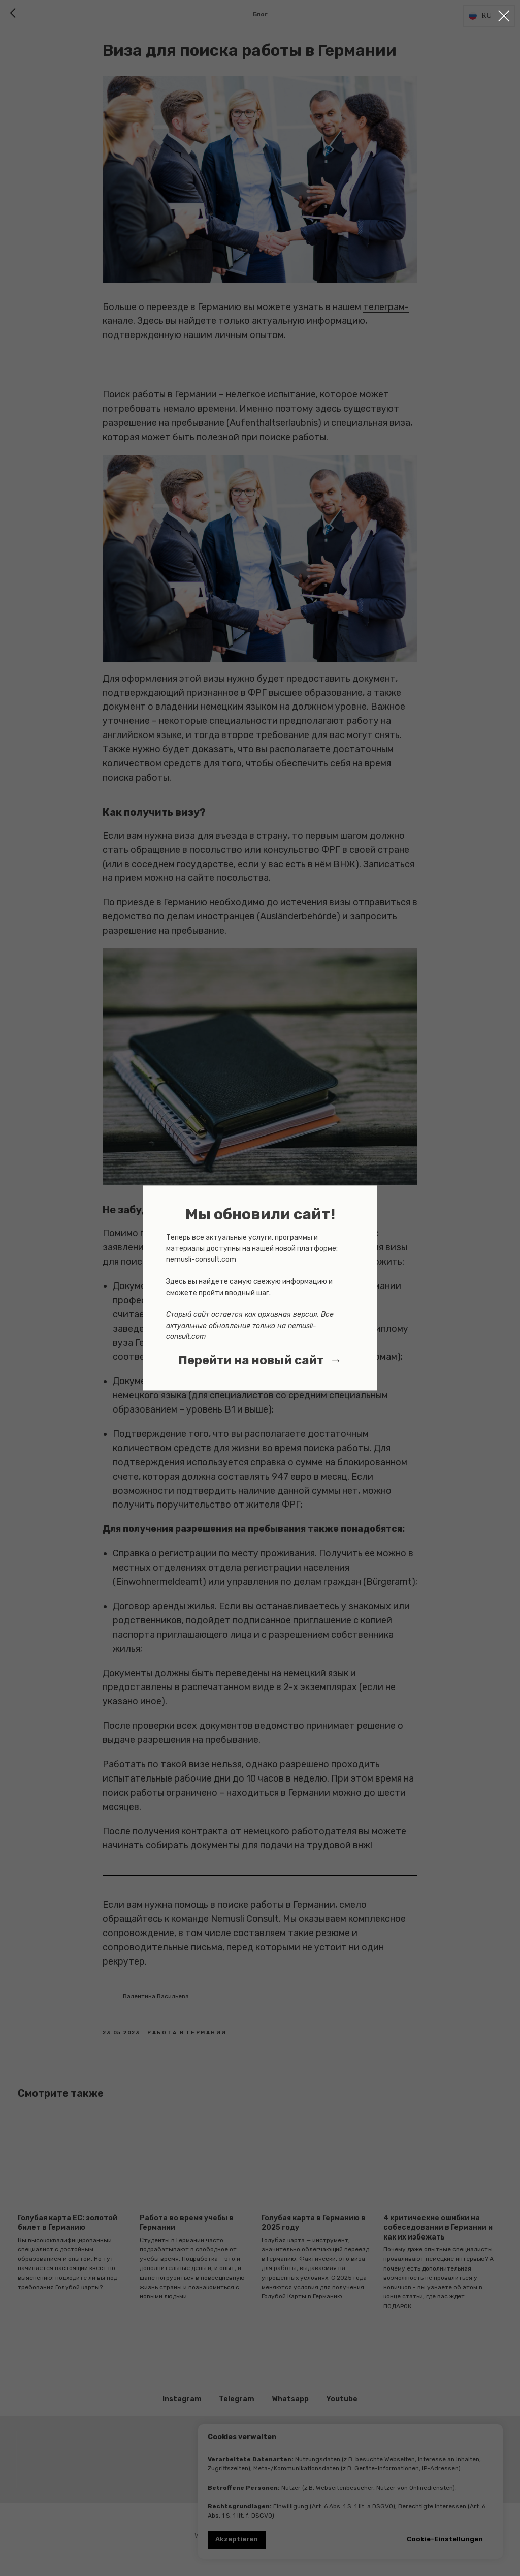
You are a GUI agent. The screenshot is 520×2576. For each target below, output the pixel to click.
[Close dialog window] (504, 16)
